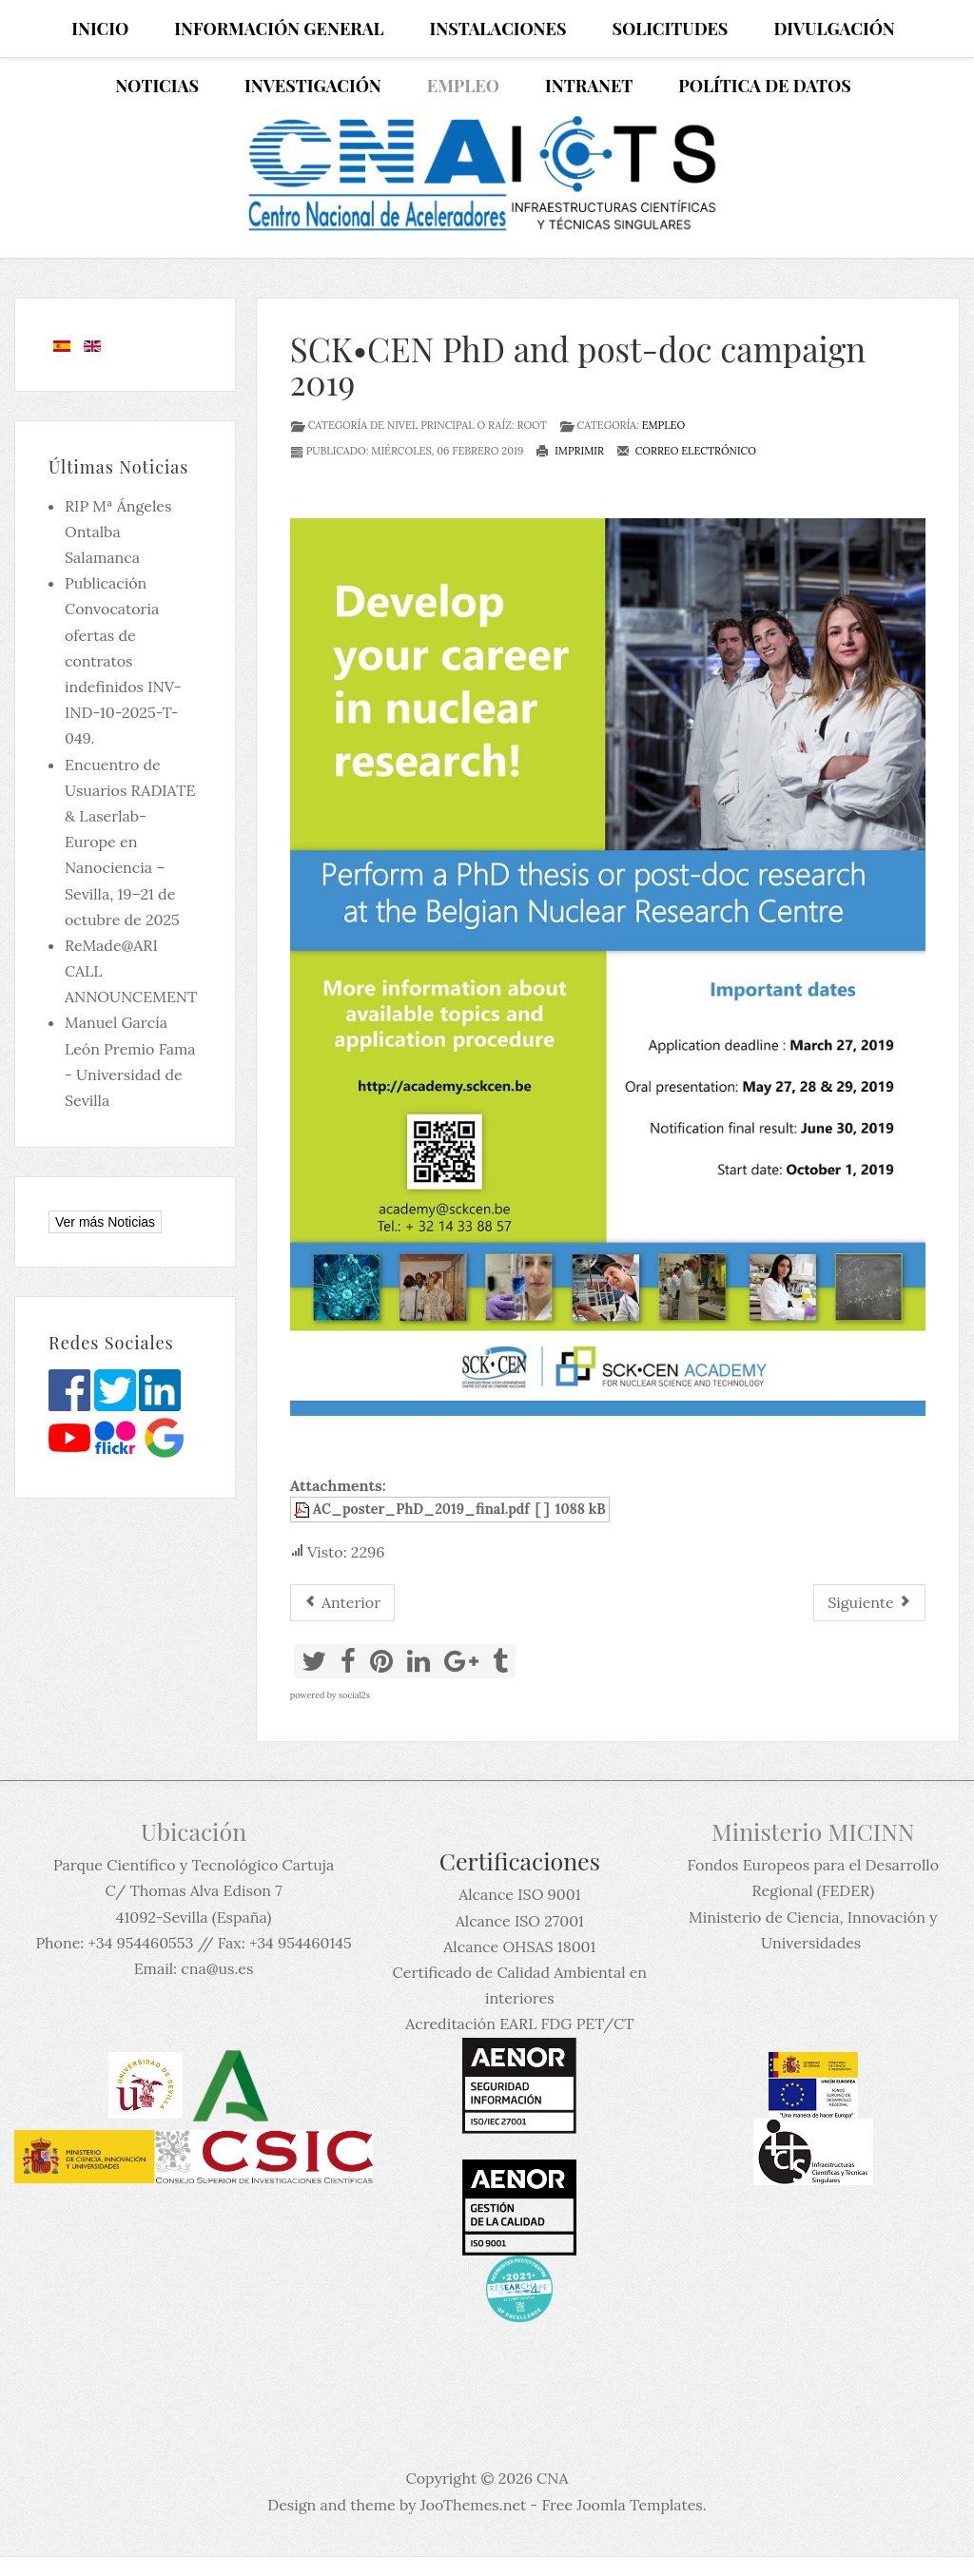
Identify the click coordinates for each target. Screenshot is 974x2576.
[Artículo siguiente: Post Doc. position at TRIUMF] (869, 1602)
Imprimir (570, 450)
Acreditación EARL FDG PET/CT (519, 2023)
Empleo (664, 425)
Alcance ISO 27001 (520, 1920)
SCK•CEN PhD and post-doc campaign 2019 (578, 365)
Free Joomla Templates (621, 2504)
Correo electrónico (686, 450)
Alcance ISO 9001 (519, 1894)
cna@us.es (217, 1968)
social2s (354, 1695)
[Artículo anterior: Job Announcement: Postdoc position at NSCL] (342, 1602)
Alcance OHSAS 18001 (519, 1946)
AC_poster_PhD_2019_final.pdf (421, 1509)
